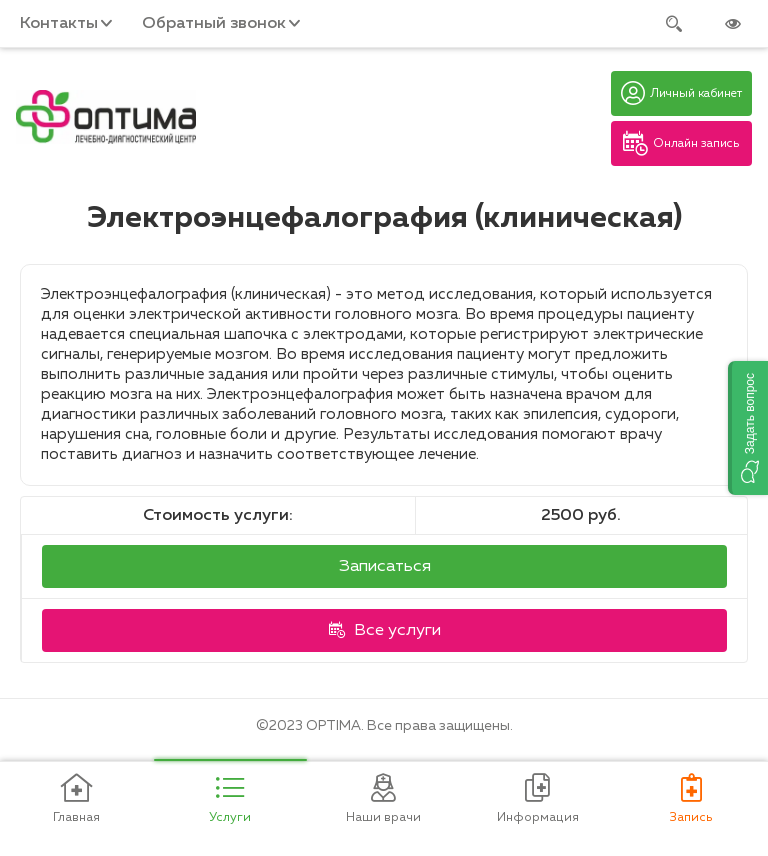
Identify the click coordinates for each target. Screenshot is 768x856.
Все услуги (385, 630)
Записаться (385, 566)
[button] (748, 428)
